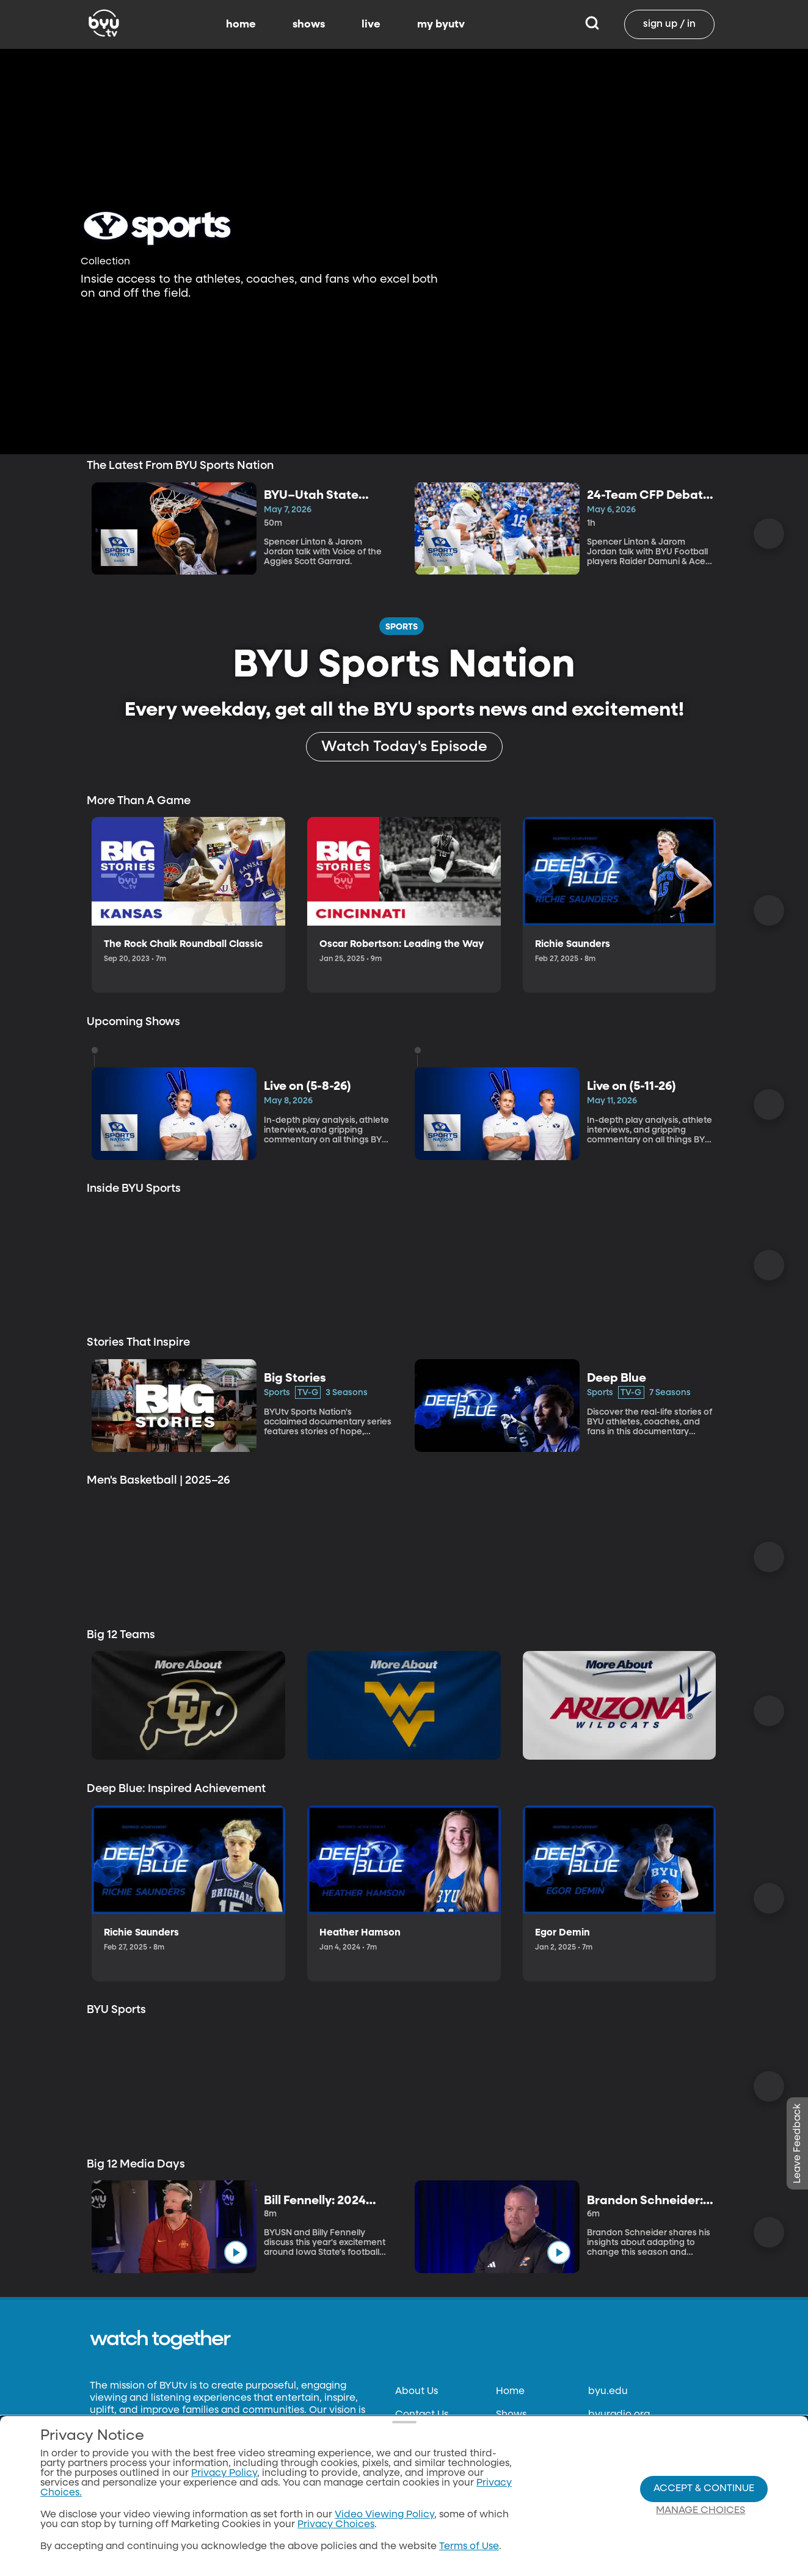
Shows (511, 2415)
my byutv (441, 24)
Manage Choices (700, 2511)
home (241, 24)
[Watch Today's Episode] (404, 746)
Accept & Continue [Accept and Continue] (703, 2489)
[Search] (592, 24)
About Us (416, 2391)
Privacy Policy (224, 2473)
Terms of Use (469, 2547)
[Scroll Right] (769, 533)
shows (309, 24)
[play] (263, 925)
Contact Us (421, 2415)
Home (510, 2391)
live (371, 24)
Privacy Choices (335, 2525)
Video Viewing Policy (384, 2515)
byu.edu (608, 2391)
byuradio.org (619, 2415)
